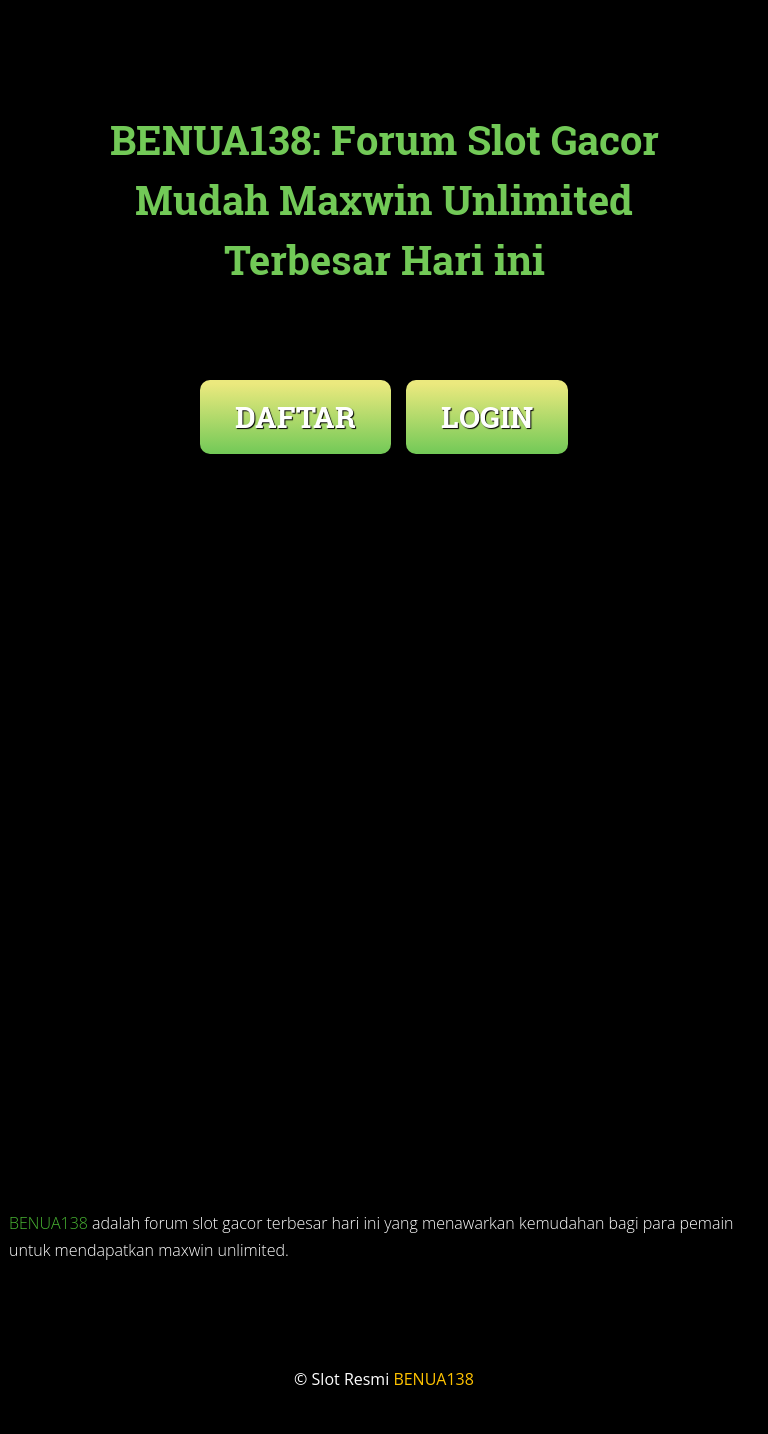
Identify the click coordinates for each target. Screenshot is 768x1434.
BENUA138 (48, 1223)
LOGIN (487, 416)
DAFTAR (295, 416)
